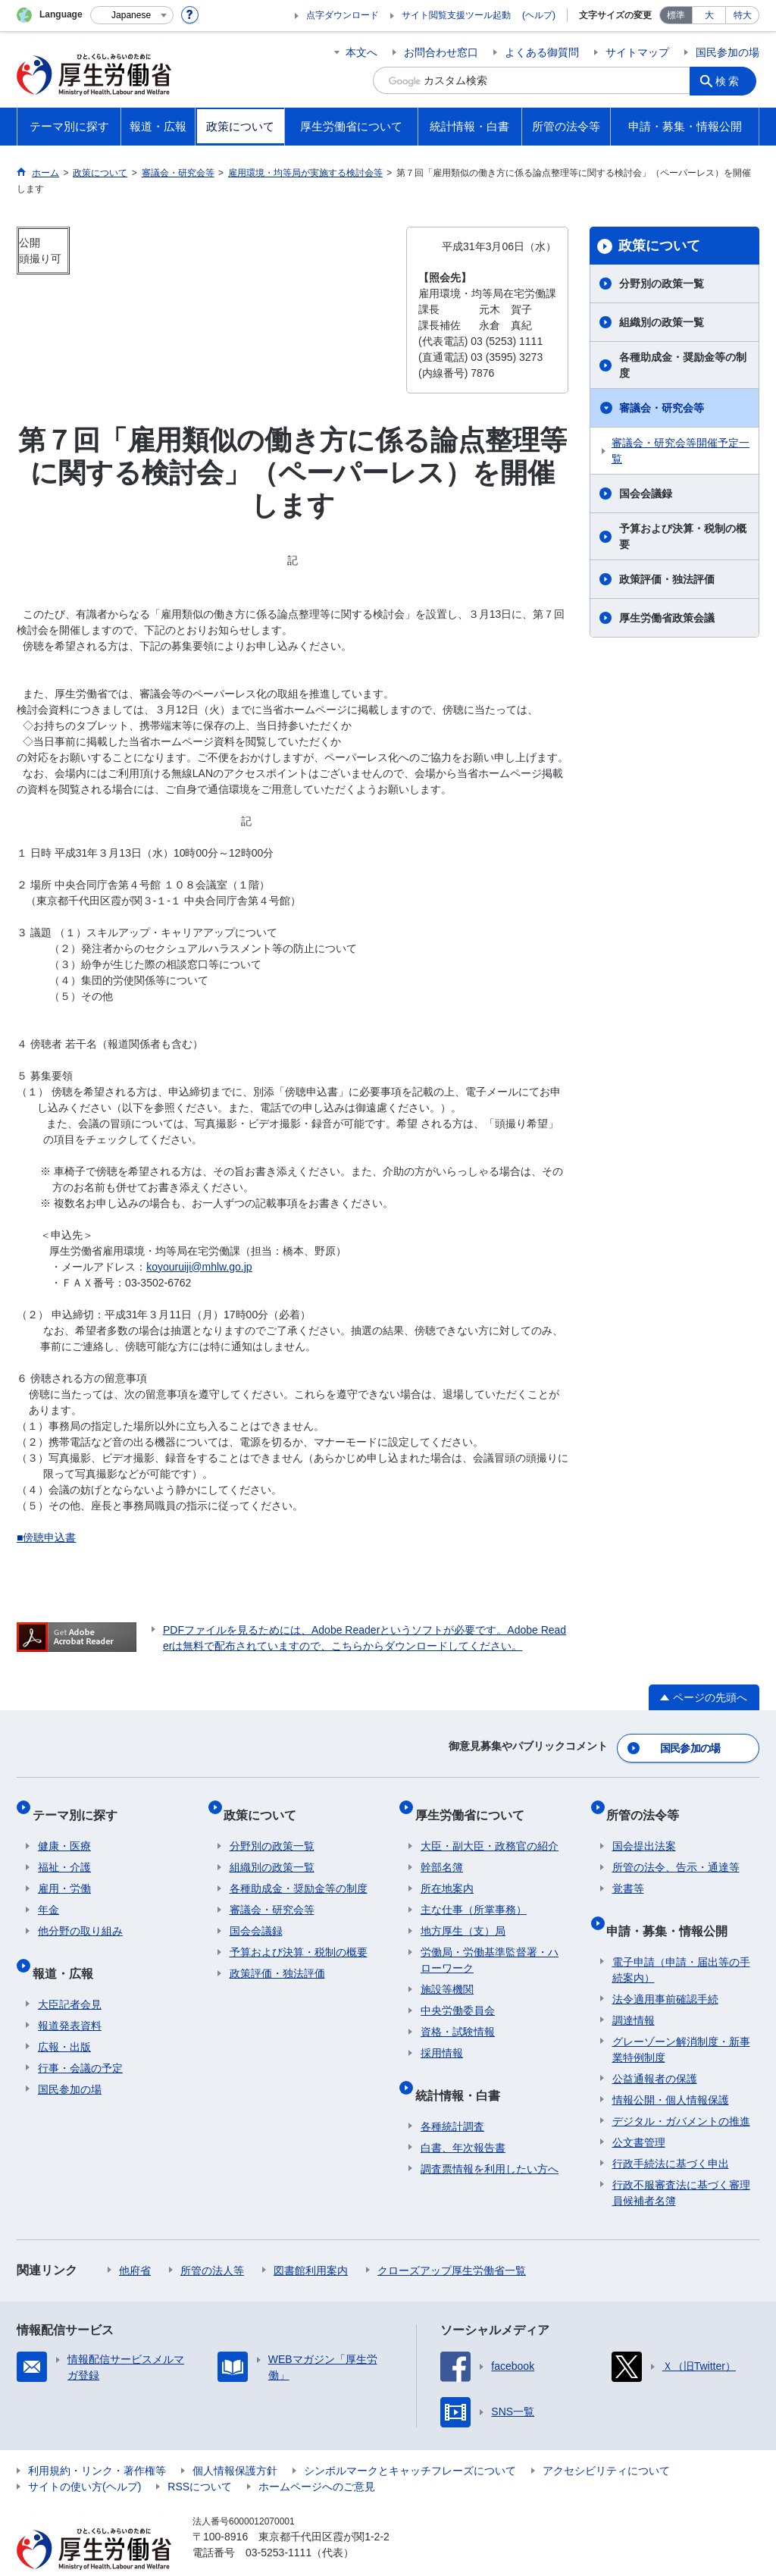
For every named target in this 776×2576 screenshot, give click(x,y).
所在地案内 (447, 1872)
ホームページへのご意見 (316, 2457)
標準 (676, 15)
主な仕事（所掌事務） (474, 1893)
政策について (659, 245)
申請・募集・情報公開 (673, 1907)
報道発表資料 (70, 1996)
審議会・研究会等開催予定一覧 (680, 451)
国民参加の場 (727, 52)
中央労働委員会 (458, 1994)
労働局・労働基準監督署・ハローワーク (490, 1943)
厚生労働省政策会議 (667, 618)
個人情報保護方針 (234, 2441)
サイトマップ (637, 52)
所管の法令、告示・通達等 (676, 1850)
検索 (732, 80)
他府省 (135, 2241)
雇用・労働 (64, 1872)
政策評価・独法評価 (667, 579)
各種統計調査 (452, 2097)
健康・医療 (64, 1829)
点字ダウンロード (342, 15)
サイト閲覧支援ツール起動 (456, 15)
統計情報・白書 (463, 2071)
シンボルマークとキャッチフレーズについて (410, 2441)
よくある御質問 (542, 52)
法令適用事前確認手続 (665, 1969)
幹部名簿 (442, 1850)
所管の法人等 (212, 2241)
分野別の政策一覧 (661, 283)
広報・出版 (64, 2017)
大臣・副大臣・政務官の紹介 (490, 1829)
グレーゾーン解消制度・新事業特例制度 (681, 2020)
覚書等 (628, 1872)
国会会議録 (645, 493)
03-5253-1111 (278, 2523)
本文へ (361, 52)
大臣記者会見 (70, 1975)
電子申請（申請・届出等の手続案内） (681, 1940)
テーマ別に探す (80, 1803)
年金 (48, 1893)
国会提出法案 (644, 1829)
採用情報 (442, 2036)
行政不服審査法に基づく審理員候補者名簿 (681, 2163)
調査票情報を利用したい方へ (490, 2139)
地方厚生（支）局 (463, 1914)
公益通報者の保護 (654, 2049)
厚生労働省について (475, 1803)
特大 (743, 15)
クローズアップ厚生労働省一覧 (451, 2241)
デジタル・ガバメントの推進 (681, 2092)
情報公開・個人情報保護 (670, 2070)
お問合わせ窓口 (441, 52)
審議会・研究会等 (661, 408)
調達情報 (633, 1991)
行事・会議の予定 (80, 2038)
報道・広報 (68, 1949)
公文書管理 (638, 2113)
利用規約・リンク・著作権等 (97, 2441)
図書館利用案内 (311, 2241)
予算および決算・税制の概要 (682, 536)
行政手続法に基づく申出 (670, 2134)
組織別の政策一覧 (661, 322)
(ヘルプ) (538, 15)
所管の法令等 (648, 1803)
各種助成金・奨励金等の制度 (682, 365)
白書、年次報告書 (463, 2118)
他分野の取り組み (80, 1914)
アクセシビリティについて (606, 2441)
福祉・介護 (64, 1850)
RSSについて (199, 2457)
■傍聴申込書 (46, 1537)
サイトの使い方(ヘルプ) (84, 2457)
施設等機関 (447, 1972)
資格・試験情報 (458, 2015)
